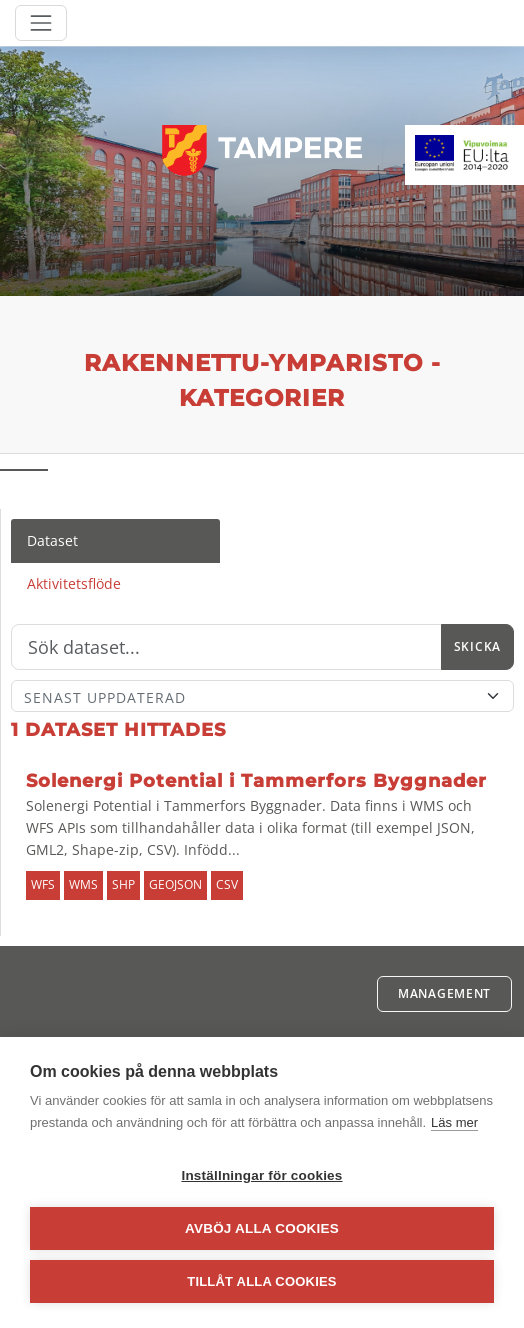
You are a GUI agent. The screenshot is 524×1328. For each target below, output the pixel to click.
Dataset (52, 540)
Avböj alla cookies (262, 1228)
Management (444, 993)
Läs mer (454, 1122)
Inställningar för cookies (261, 1175)
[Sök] (226, 647)
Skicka (477, 646)
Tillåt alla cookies (261, 1281)
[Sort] (262, 696)
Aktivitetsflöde (74, 583)
